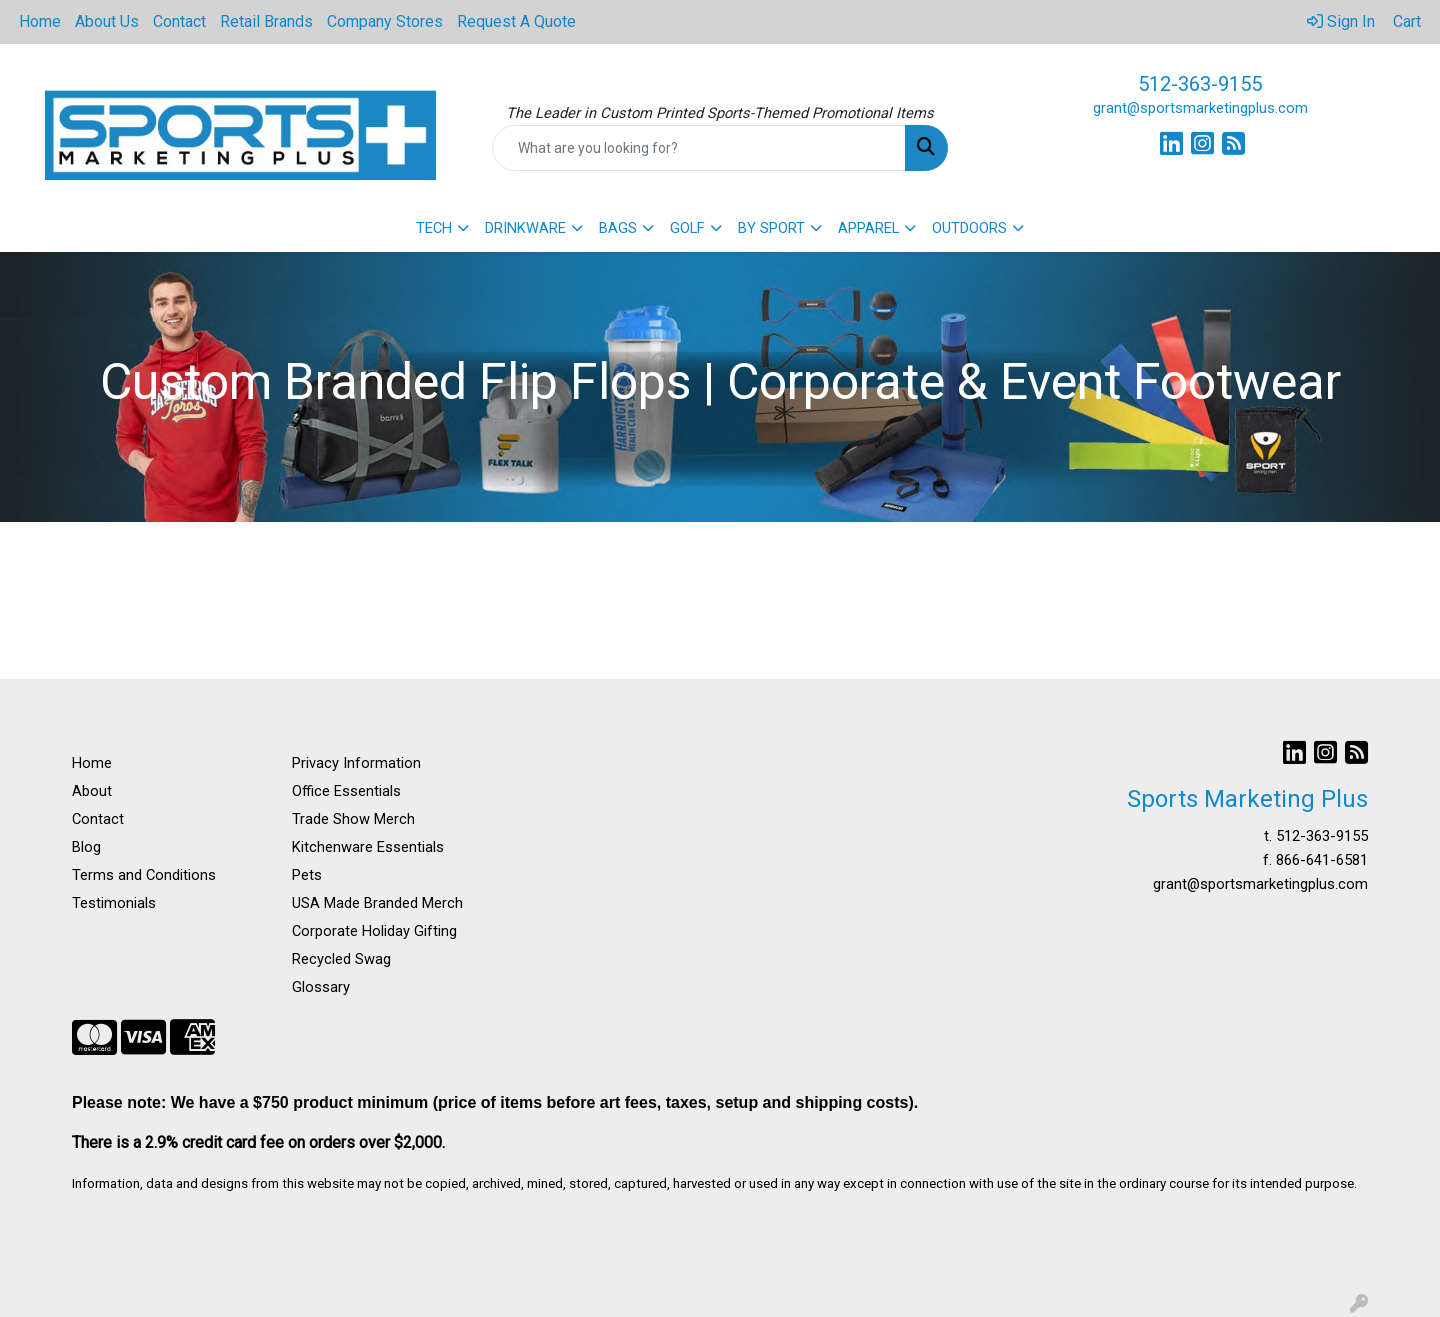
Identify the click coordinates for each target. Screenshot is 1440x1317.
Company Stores (385, 21)
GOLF (687, 228)
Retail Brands (266, 21)
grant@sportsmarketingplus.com (1200, 108)
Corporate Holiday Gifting (374, 931)
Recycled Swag (341, 959)
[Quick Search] (699, 148)
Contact (179, 21)
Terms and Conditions (144, 875)
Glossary (321, 987)
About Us (107, 21)
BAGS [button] (618, 228)
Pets (307, 875)
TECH (434, 228)
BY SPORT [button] (771, 228)
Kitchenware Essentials (368, 847)
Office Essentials (346, 791)
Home (40, 21)
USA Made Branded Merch (377, 903)
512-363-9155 (1200, 84)
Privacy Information (356, 763)
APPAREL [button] (868, 228)
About (92, 791)
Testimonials (114, 903)
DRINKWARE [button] (525, 228)
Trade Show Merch (353, 819)
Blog (86, 847)
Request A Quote (516, 21)
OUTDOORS (969, 228)
